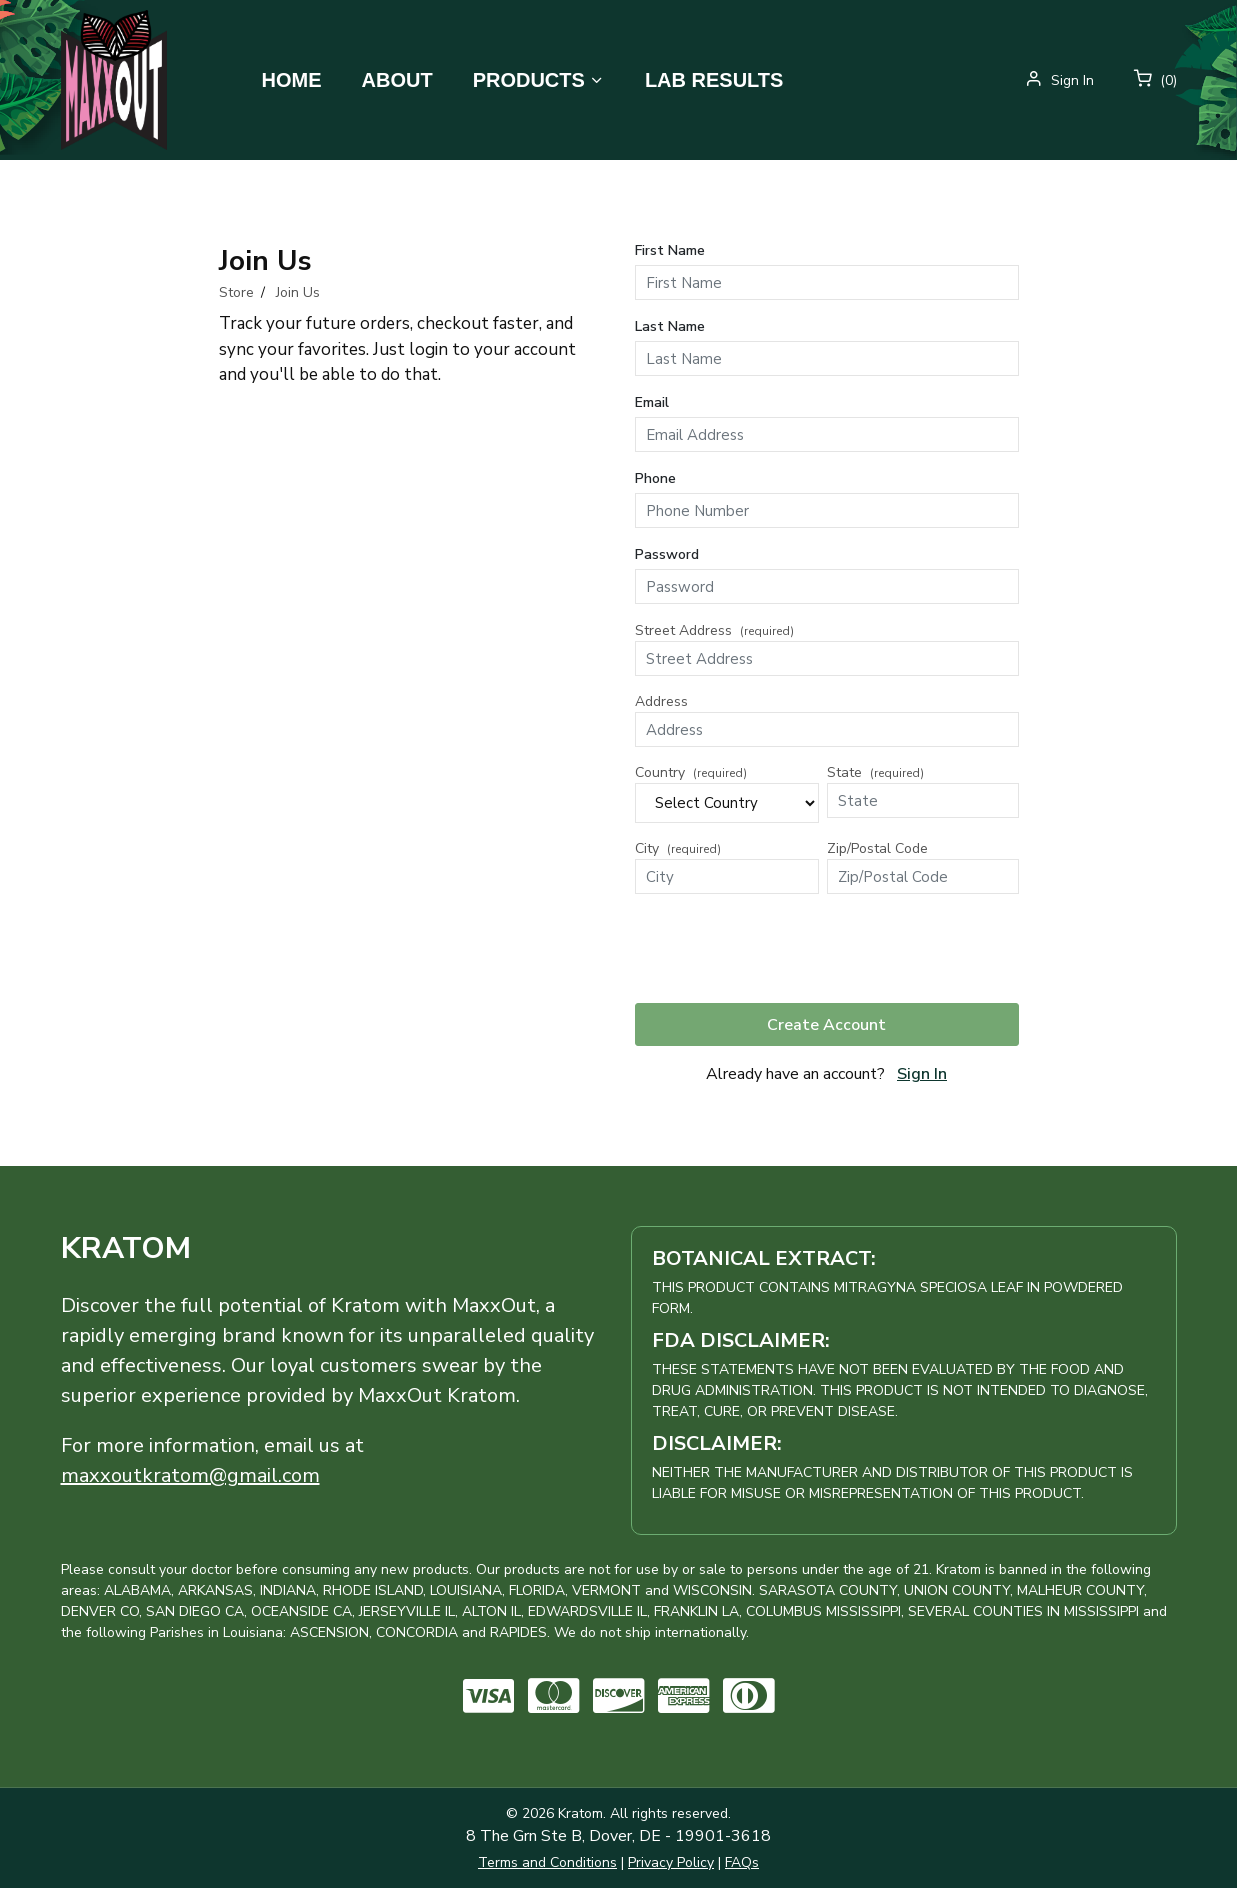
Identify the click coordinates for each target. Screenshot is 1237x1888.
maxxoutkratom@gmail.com (190, 1475)
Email (652, 402)
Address (661, 701)
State (875, 772)
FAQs (742, 1862)
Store (236, 292)
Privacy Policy (671, 1862)
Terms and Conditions (547, 1862)
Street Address (714, 630)
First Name (670, 250)
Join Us (298, 292)
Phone (655, 478)
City (678, 848)
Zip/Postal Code (877, 848)
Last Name (670, 326)
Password (667, 554)
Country (691, 772)
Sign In (922, 1074)
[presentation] (787, 948)
